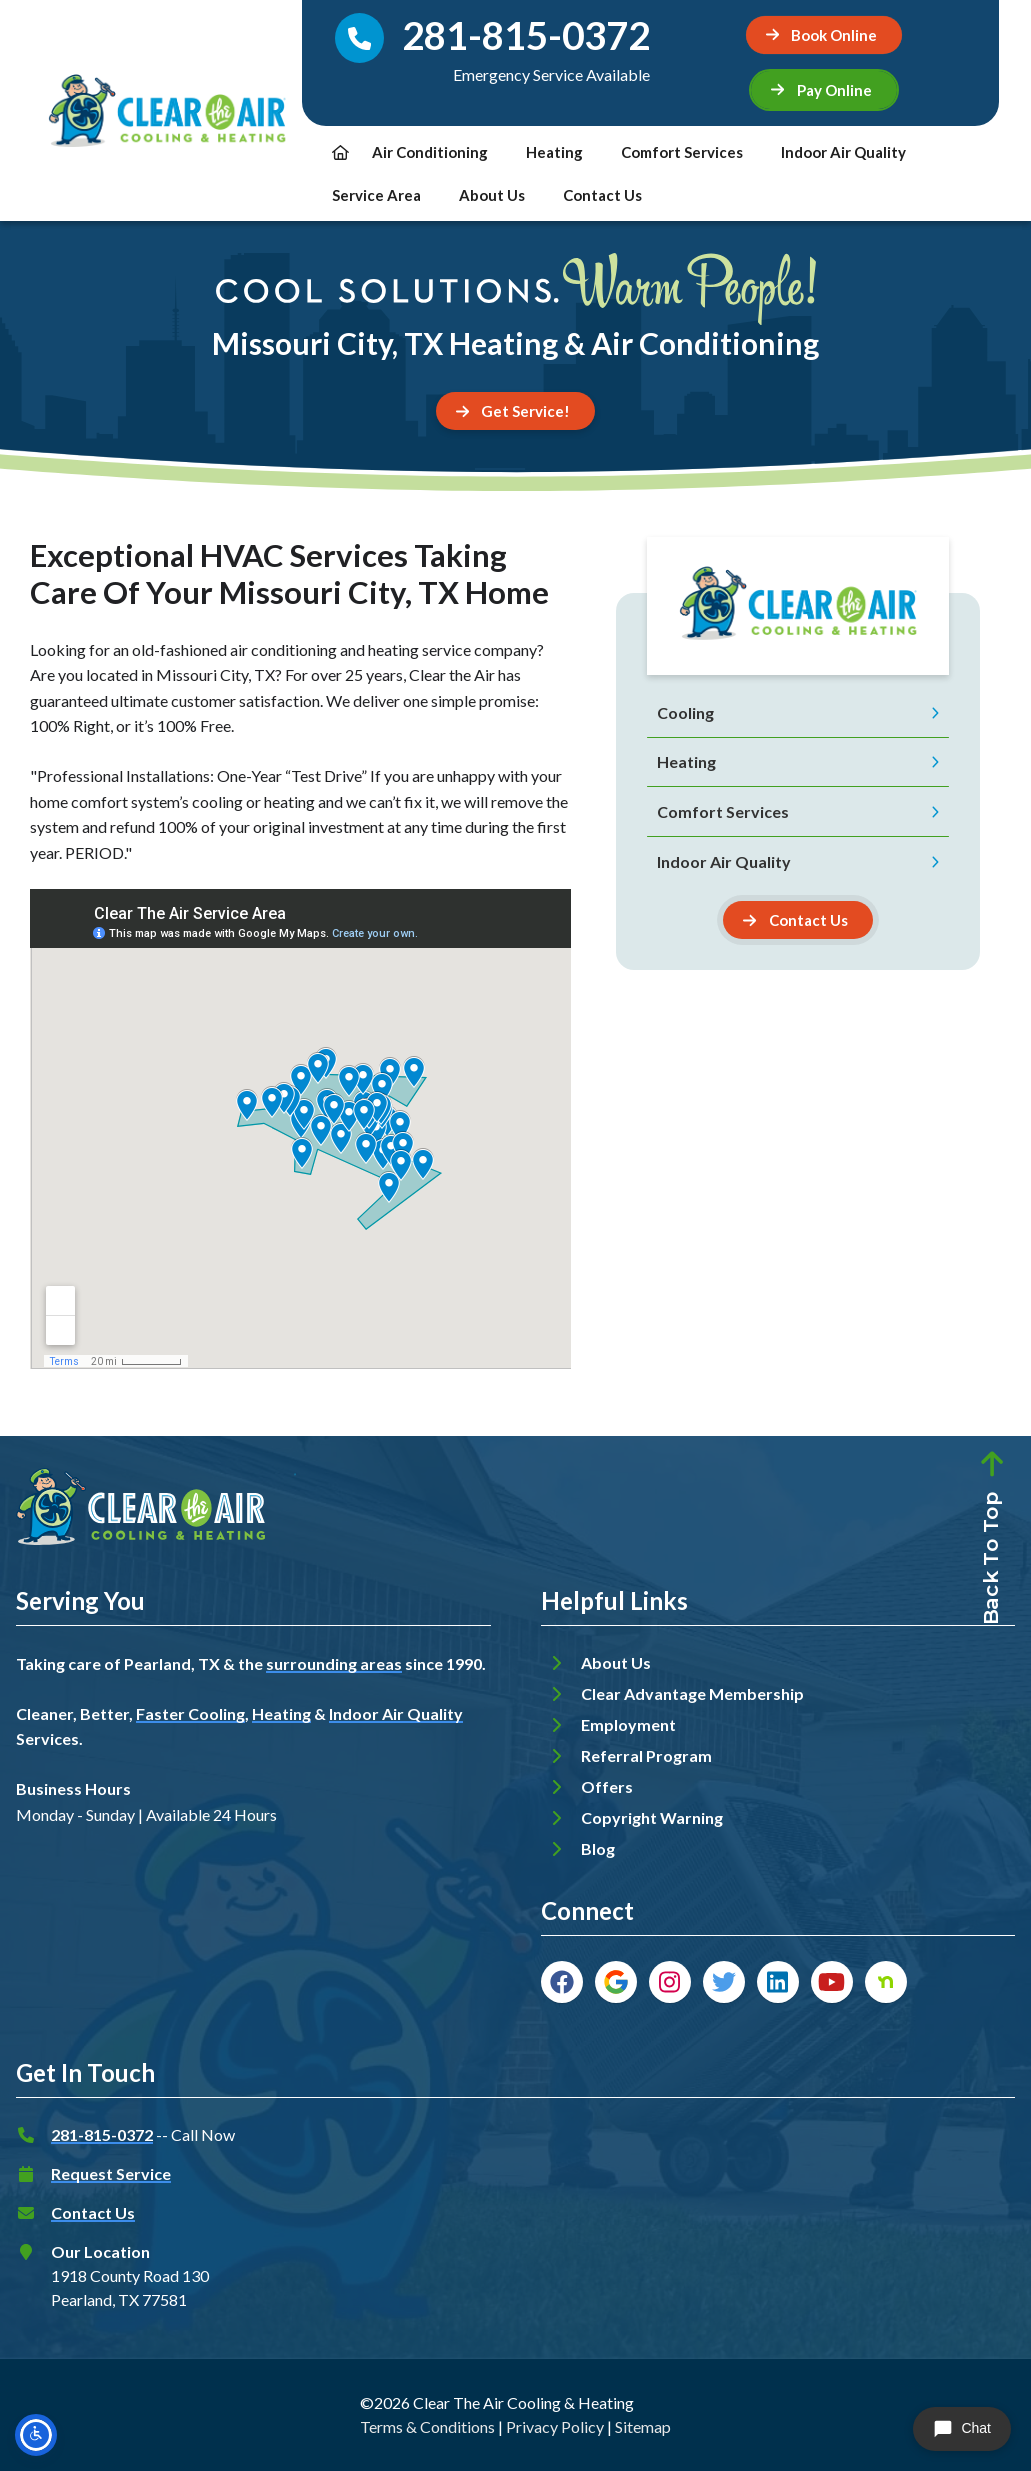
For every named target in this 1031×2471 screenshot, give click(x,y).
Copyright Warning (652, 1817)
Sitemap (643, 2426)
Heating (554, 152)
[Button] (798, 920)
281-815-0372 (102, 2134)
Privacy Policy (555, 2426)
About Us (492, 195)
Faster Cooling (190, 1713)
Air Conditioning (430, 152)
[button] (824, 90)
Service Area (376, 195)
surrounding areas (334, 1663)
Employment (628, 1724)
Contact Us (602, 195)
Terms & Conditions (427, 2426)
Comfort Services (682, 152)
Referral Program (646, 1755)
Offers (607, 1786)
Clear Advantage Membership (692, 1693)
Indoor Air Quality (843, 152)
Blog (598, 1848)
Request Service (111, 2173)
